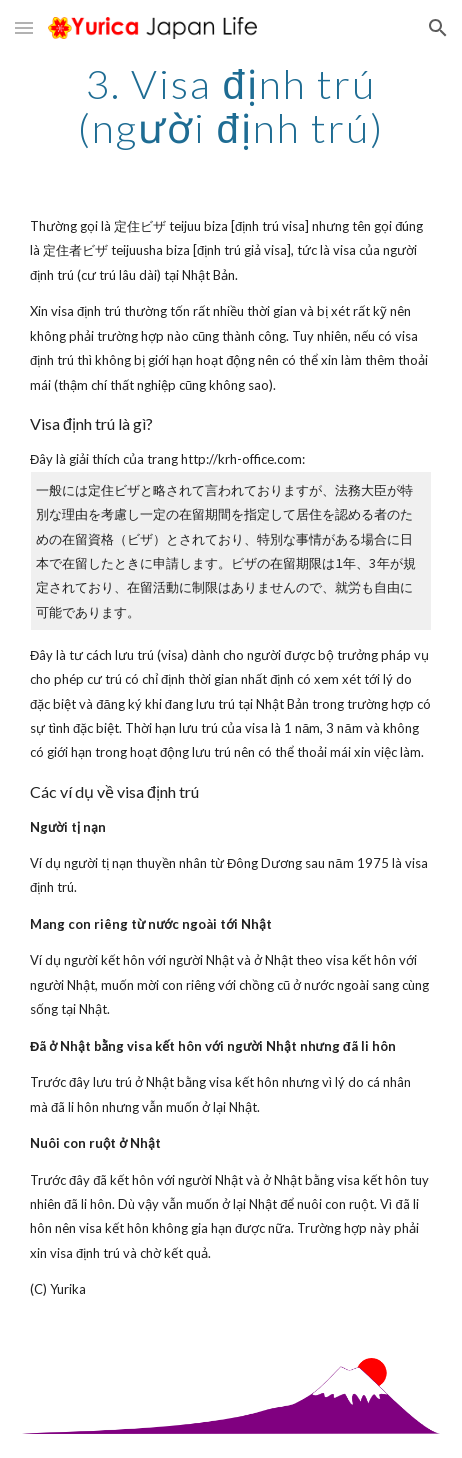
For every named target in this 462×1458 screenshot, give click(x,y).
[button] (24, 27)
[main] (231, 106)
